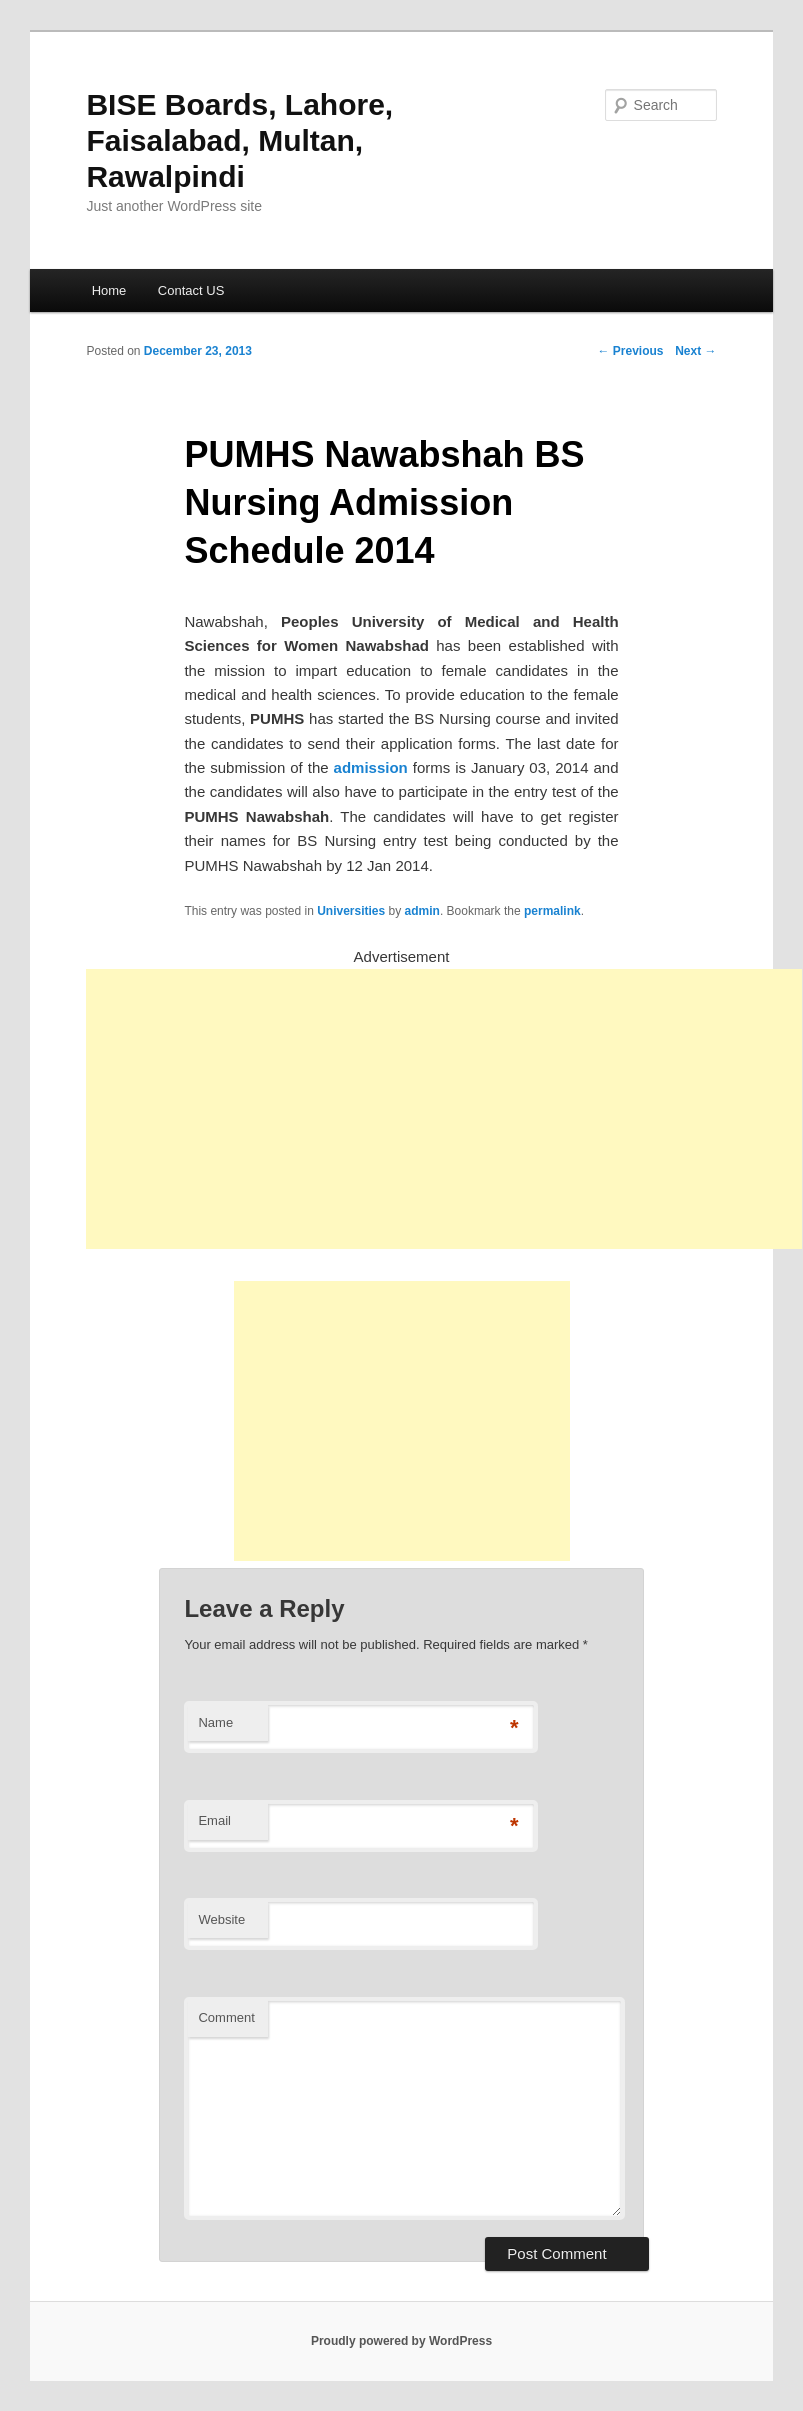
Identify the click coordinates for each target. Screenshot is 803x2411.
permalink (552, 911)
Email (214, 1820)
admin (422, 911)
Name (215, 1722)
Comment (226, 2017)
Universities (351, 911)
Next (695, 351)
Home (109, 290)
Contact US (191, 290)
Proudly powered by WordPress (401, 2341)
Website (221, 1919)
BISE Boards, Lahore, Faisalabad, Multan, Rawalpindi (239, 140)
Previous (631, 351)
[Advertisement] (444, 1109)
